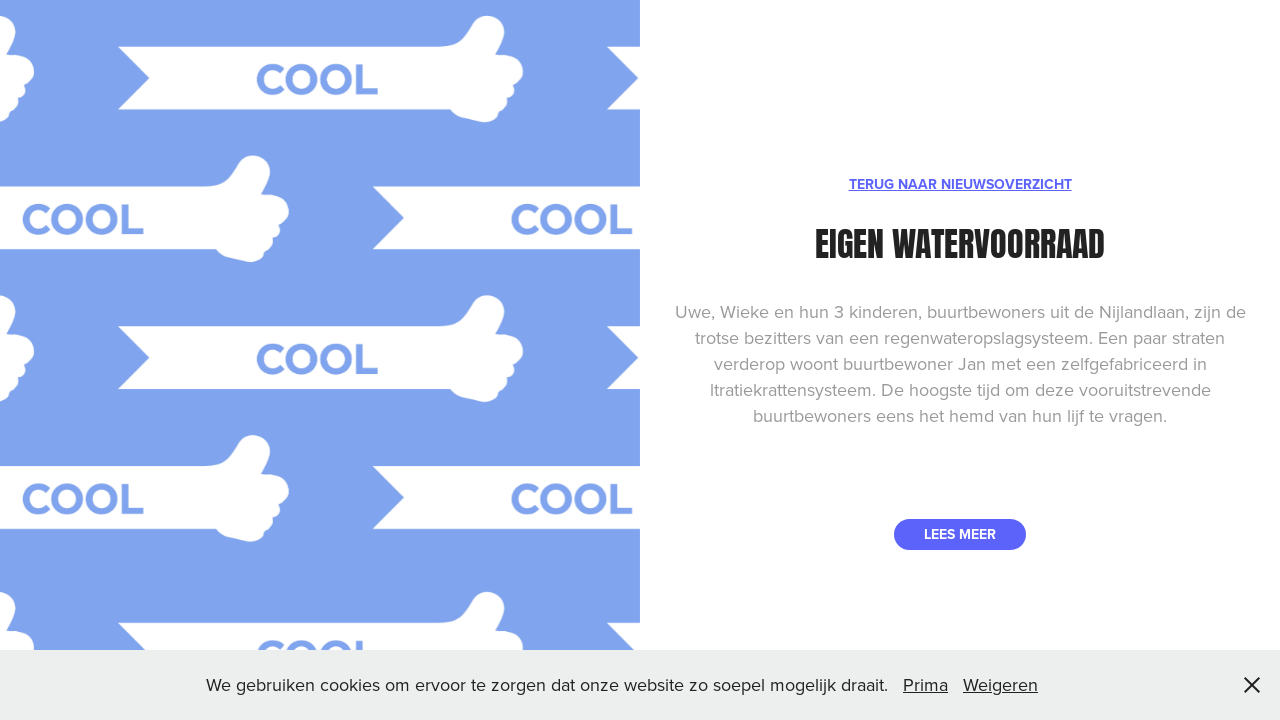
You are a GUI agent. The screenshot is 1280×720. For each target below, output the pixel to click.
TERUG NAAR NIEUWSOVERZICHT (960, 184)
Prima (925, 684)
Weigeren (1000, 684)
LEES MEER (960, 534)
